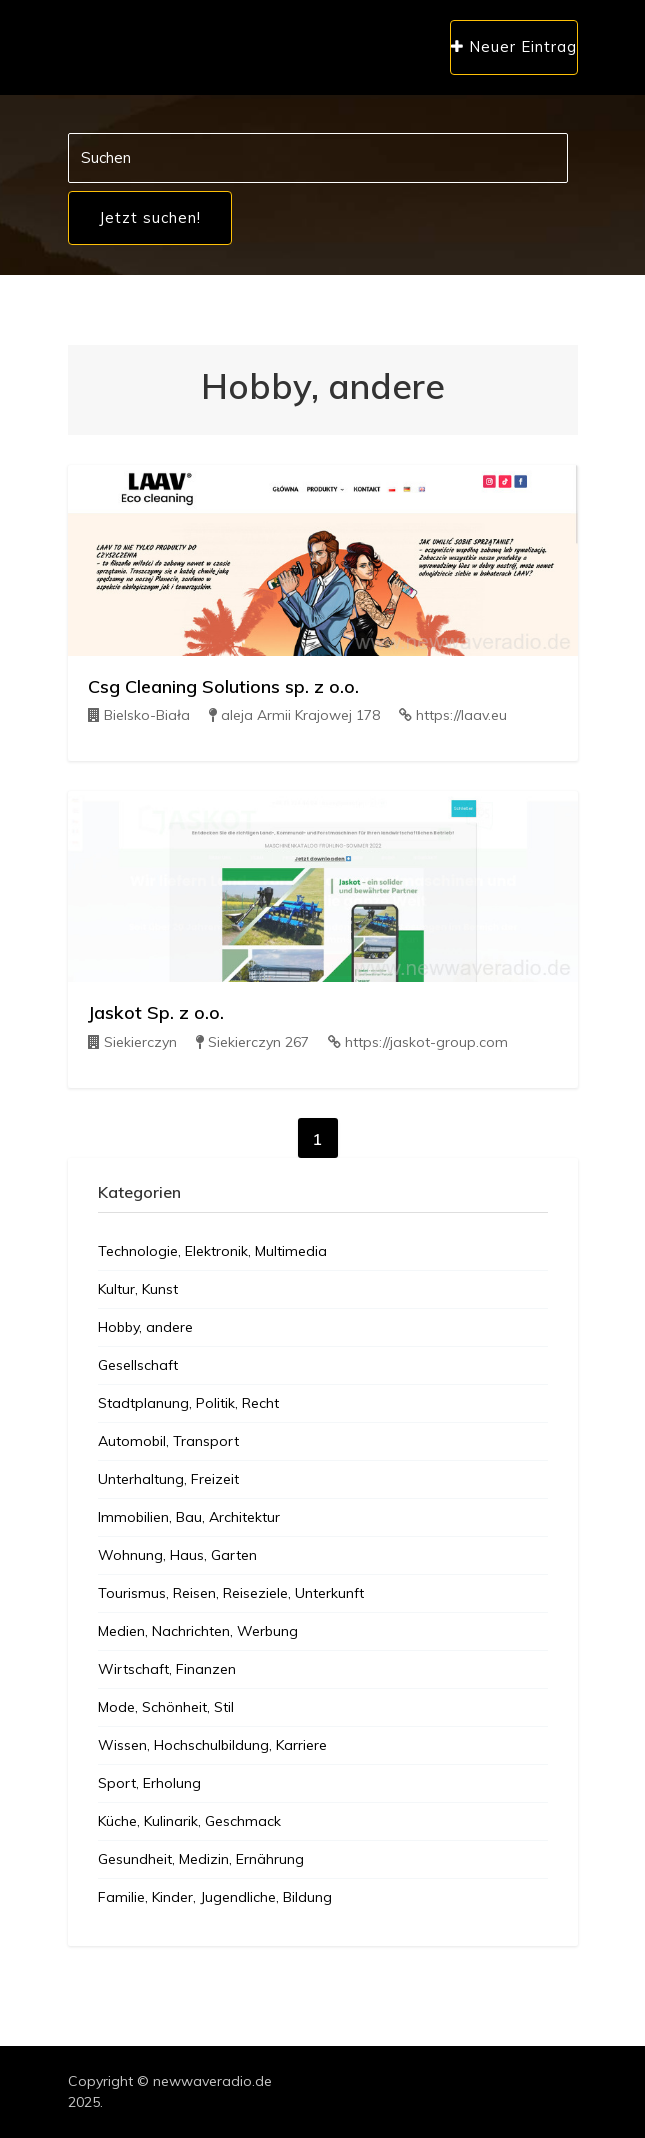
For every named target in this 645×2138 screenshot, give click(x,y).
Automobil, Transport (168, 1441)
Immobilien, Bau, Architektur (189, 1517)
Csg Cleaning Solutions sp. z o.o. (223, 686)
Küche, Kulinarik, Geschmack (189, 1821)
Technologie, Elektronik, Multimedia (212, 1251)
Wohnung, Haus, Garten (177, 1555)
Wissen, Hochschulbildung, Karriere (212, 1745)
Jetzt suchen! (150, 217)
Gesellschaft (138, 1365)
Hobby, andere (145, 1327)
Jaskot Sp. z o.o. (156, 1012)
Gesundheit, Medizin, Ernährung (201, 1859)
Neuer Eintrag (514, 46)
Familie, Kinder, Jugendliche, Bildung (215, 1897)
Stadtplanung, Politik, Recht (188, 1403)
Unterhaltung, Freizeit (168, 1479)
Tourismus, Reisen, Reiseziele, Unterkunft (231, 1593)
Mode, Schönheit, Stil (166, 1707)
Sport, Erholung (149, 1783)
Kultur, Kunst (138, 1289)
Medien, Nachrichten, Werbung (198, 1631)
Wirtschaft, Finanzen (167, 1669)
